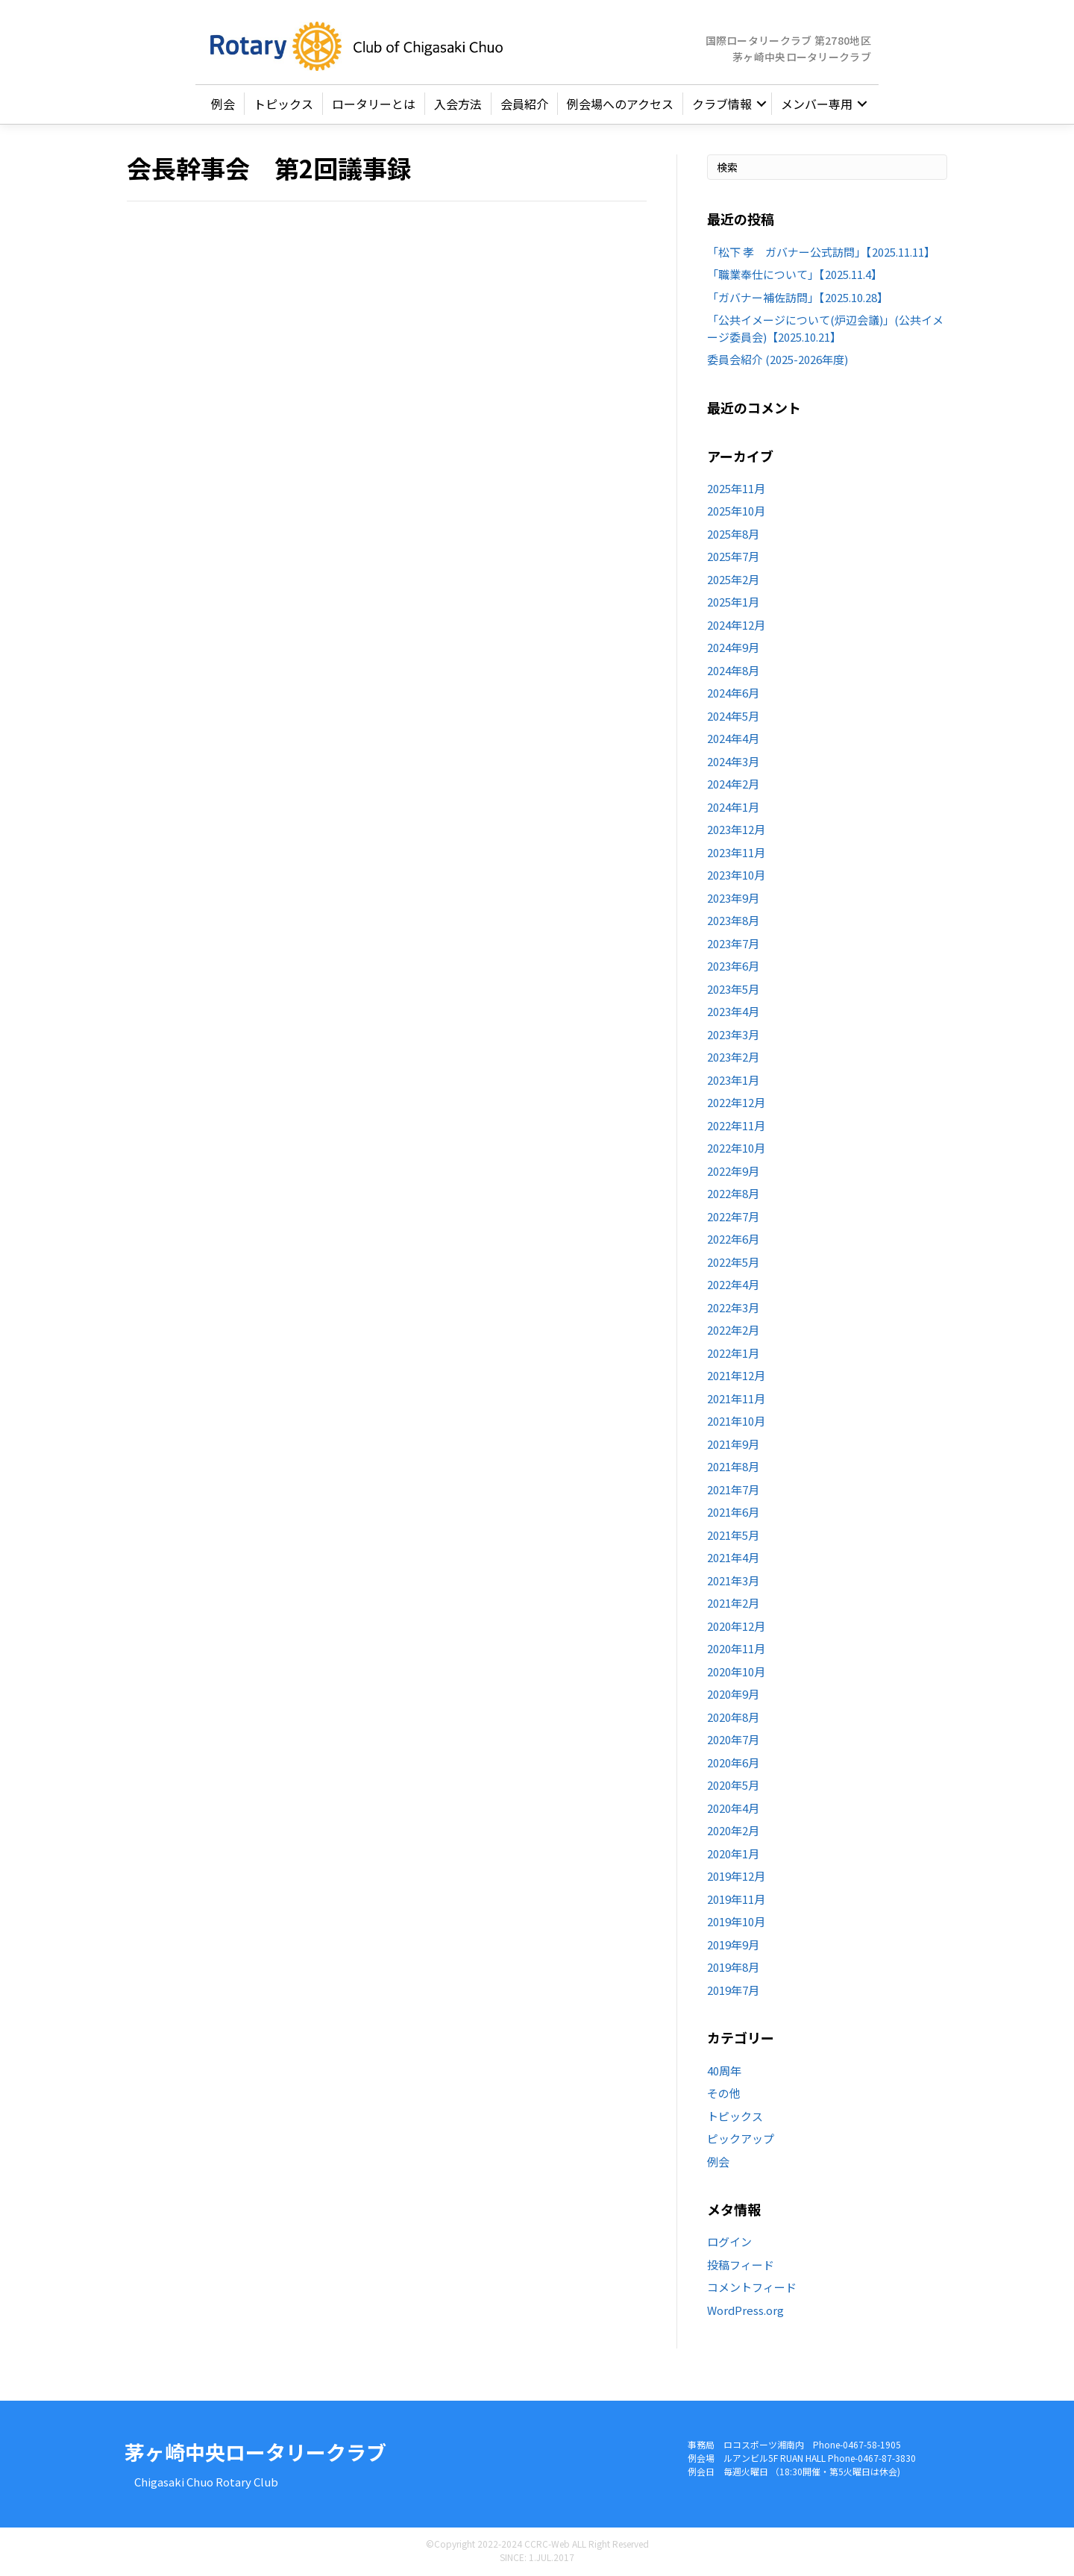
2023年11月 (736, 852)
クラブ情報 (722, 104)
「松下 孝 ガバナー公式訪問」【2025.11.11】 (821, 252)
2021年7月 (733, 1489)
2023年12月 (736, 830)
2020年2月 (733, 1831)
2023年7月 (733, 943)
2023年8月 (733, 921)
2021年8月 (733, 1467)
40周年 (724, 2070)
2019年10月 (736, 1922)
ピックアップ (740, 2138)
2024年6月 (733, 693)
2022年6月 (733, 1239)
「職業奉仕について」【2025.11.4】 (794, 274)
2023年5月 (733, 989)
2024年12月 (736, 625)
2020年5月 (733, 1785)
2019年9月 (733, 1944)
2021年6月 (733, 1512)
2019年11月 (736, 1899)
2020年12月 (736, 1626)
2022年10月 (736, 1148)
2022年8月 (733, 1194)
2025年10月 (736, 511)
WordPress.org (745, 2310)
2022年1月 (733, 1353)
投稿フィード (740, 2264)
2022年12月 (736, 1103)
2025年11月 (736, 488)
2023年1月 (733, 1080)
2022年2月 (733, 1330)
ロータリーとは (373, 104)
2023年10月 (736, 875)
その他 (724, 2093)
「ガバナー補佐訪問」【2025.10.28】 (797, 297)
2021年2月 (733, 1603)
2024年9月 (733, 648)
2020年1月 (733, 1853)
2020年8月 (733, 1717)
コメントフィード (752, 2287)
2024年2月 (733, 784)
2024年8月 (733, 670)
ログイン (729, 2241)
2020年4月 (733, 1808)
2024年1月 (733, 807)
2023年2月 (733, 1057)
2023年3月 (733, 1034)
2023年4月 (733, 1012)
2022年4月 (733, 1285)
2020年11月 (736, 1649)
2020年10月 (736, 1671)
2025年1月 (733, 602)
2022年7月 (733, 1216)
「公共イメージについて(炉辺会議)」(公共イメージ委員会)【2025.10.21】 (825, 328)
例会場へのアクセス (620, 104)
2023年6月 (733, 966)
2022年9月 (733, 1171)
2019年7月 (733, 1990)
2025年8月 (733, 534)
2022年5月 (733, 1262)
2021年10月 (736, 1421)
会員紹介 (524, 104)
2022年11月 (736, 1125)
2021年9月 (733, 1444)
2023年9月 (733, 898)
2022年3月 (733, 1307)
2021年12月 (736, 1376)
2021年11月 (736, 1398)
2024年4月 (733, 739)
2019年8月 (733, 1967)
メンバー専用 (816, 104)
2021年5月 (733, 1535)
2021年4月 (733, 1558)
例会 (223, 104)
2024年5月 (733, 716)
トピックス (283, 104)
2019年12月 (736, 1876)
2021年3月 (733, 1580)
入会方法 (458, 104)
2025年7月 (733, 557)
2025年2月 (733, 579)
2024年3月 (733, 761)
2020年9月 (733, 1694)
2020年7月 (733, 1740)
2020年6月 (733, 1762)
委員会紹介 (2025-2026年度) (777, 359)
